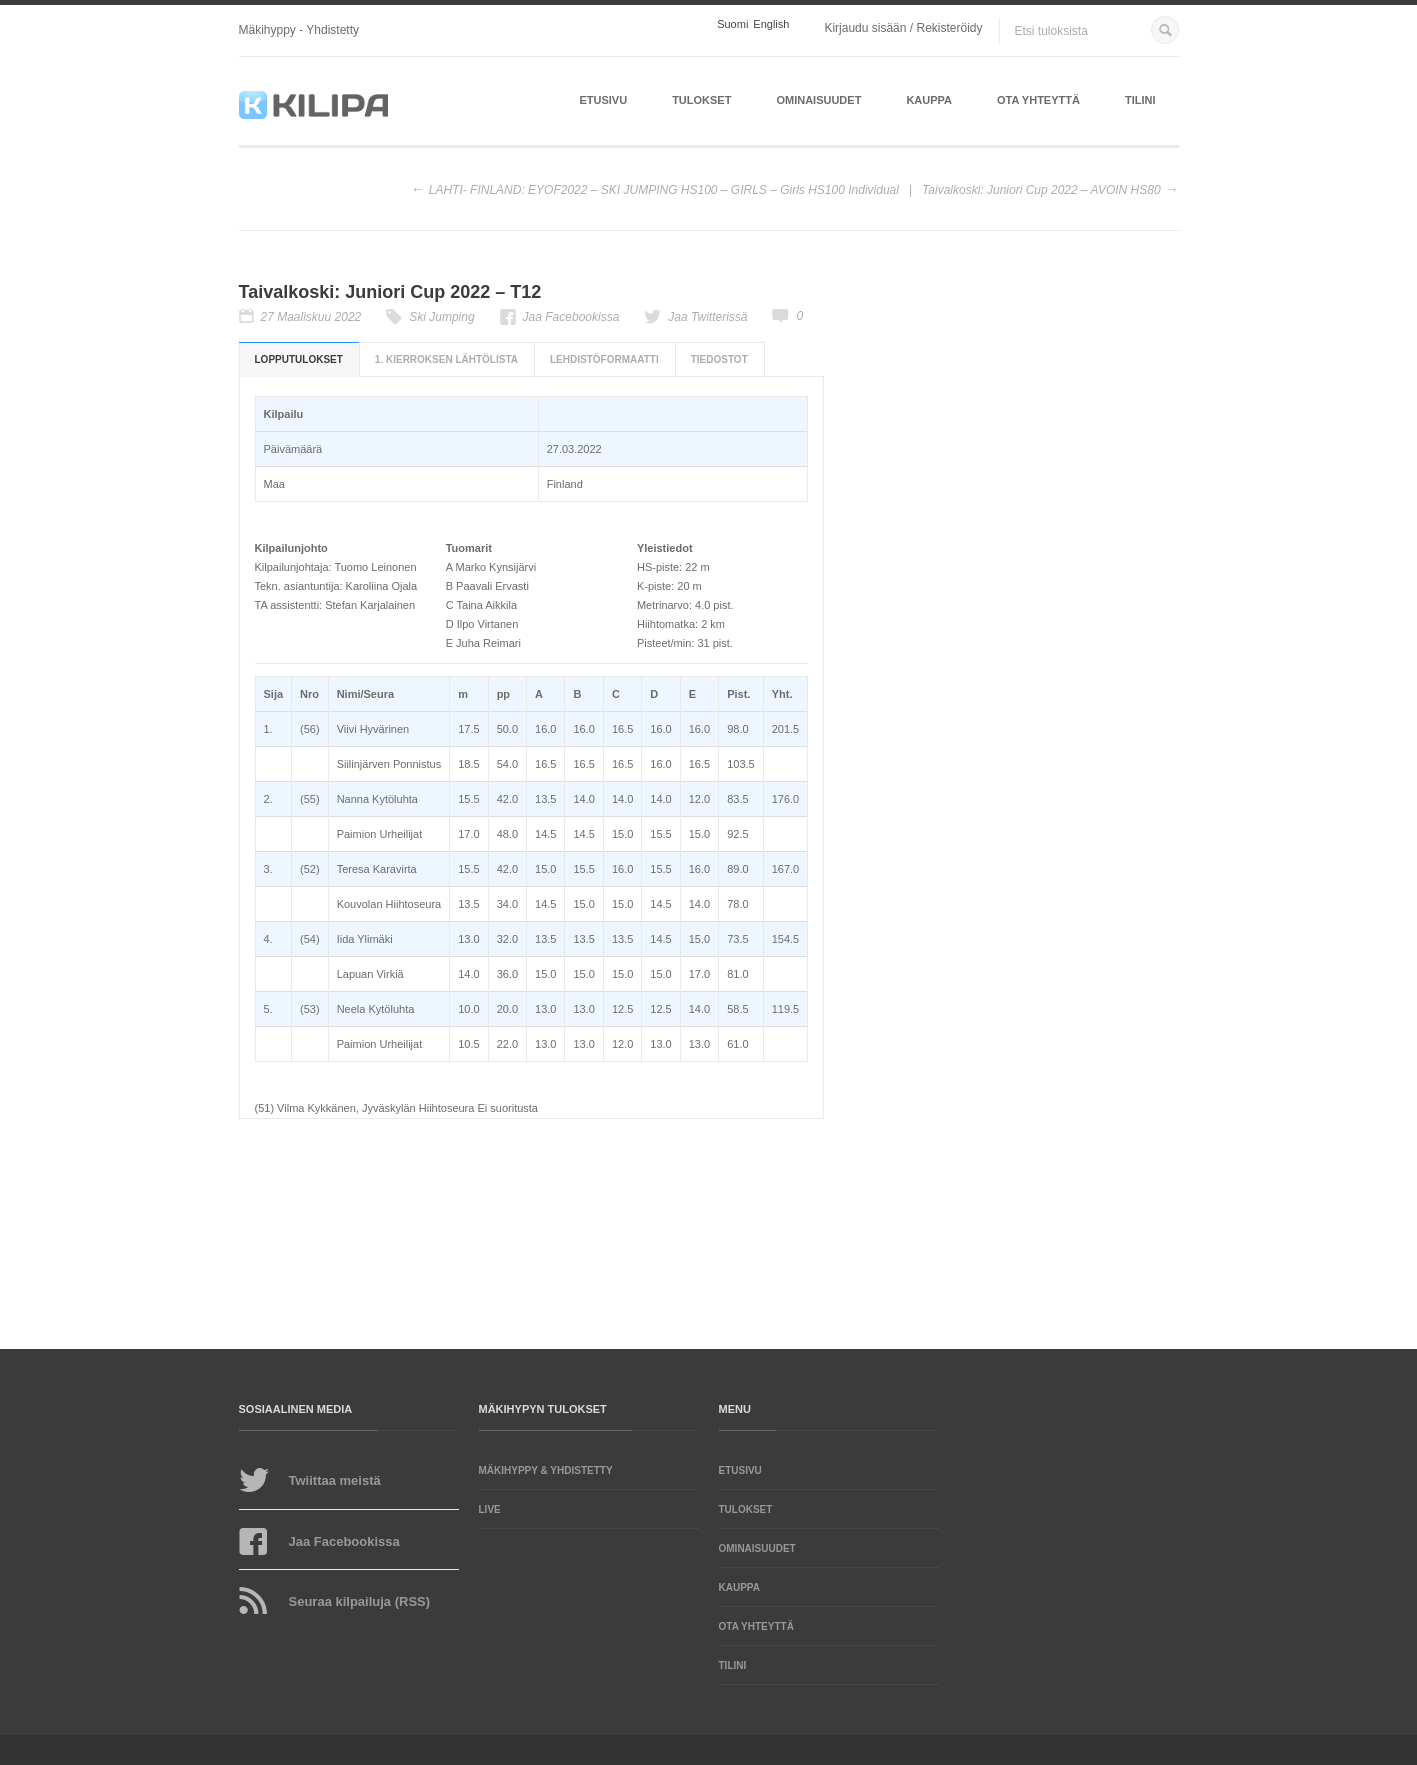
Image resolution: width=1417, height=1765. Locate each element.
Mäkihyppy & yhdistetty (546, 1470)
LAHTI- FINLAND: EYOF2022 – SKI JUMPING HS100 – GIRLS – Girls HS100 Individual (664, 190)
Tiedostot (719, 359)
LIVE (490, 1509)
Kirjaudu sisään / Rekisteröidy (903, 28)
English (771, 24)
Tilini (1140, 100)
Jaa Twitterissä (707, 317)
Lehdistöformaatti (604, 359)
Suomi (732, 24)
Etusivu (603, 100)
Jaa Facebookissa (571, 317)
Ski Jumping (441, 317)
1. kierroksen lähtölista (446, 359)
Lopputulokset (299, 359)
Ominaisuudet (818, 100)
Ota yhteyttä (1038, 100)
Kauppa (929, 100)
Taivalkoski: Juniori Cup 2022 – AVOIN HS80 (1041, 190)
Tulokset (701, 100)
